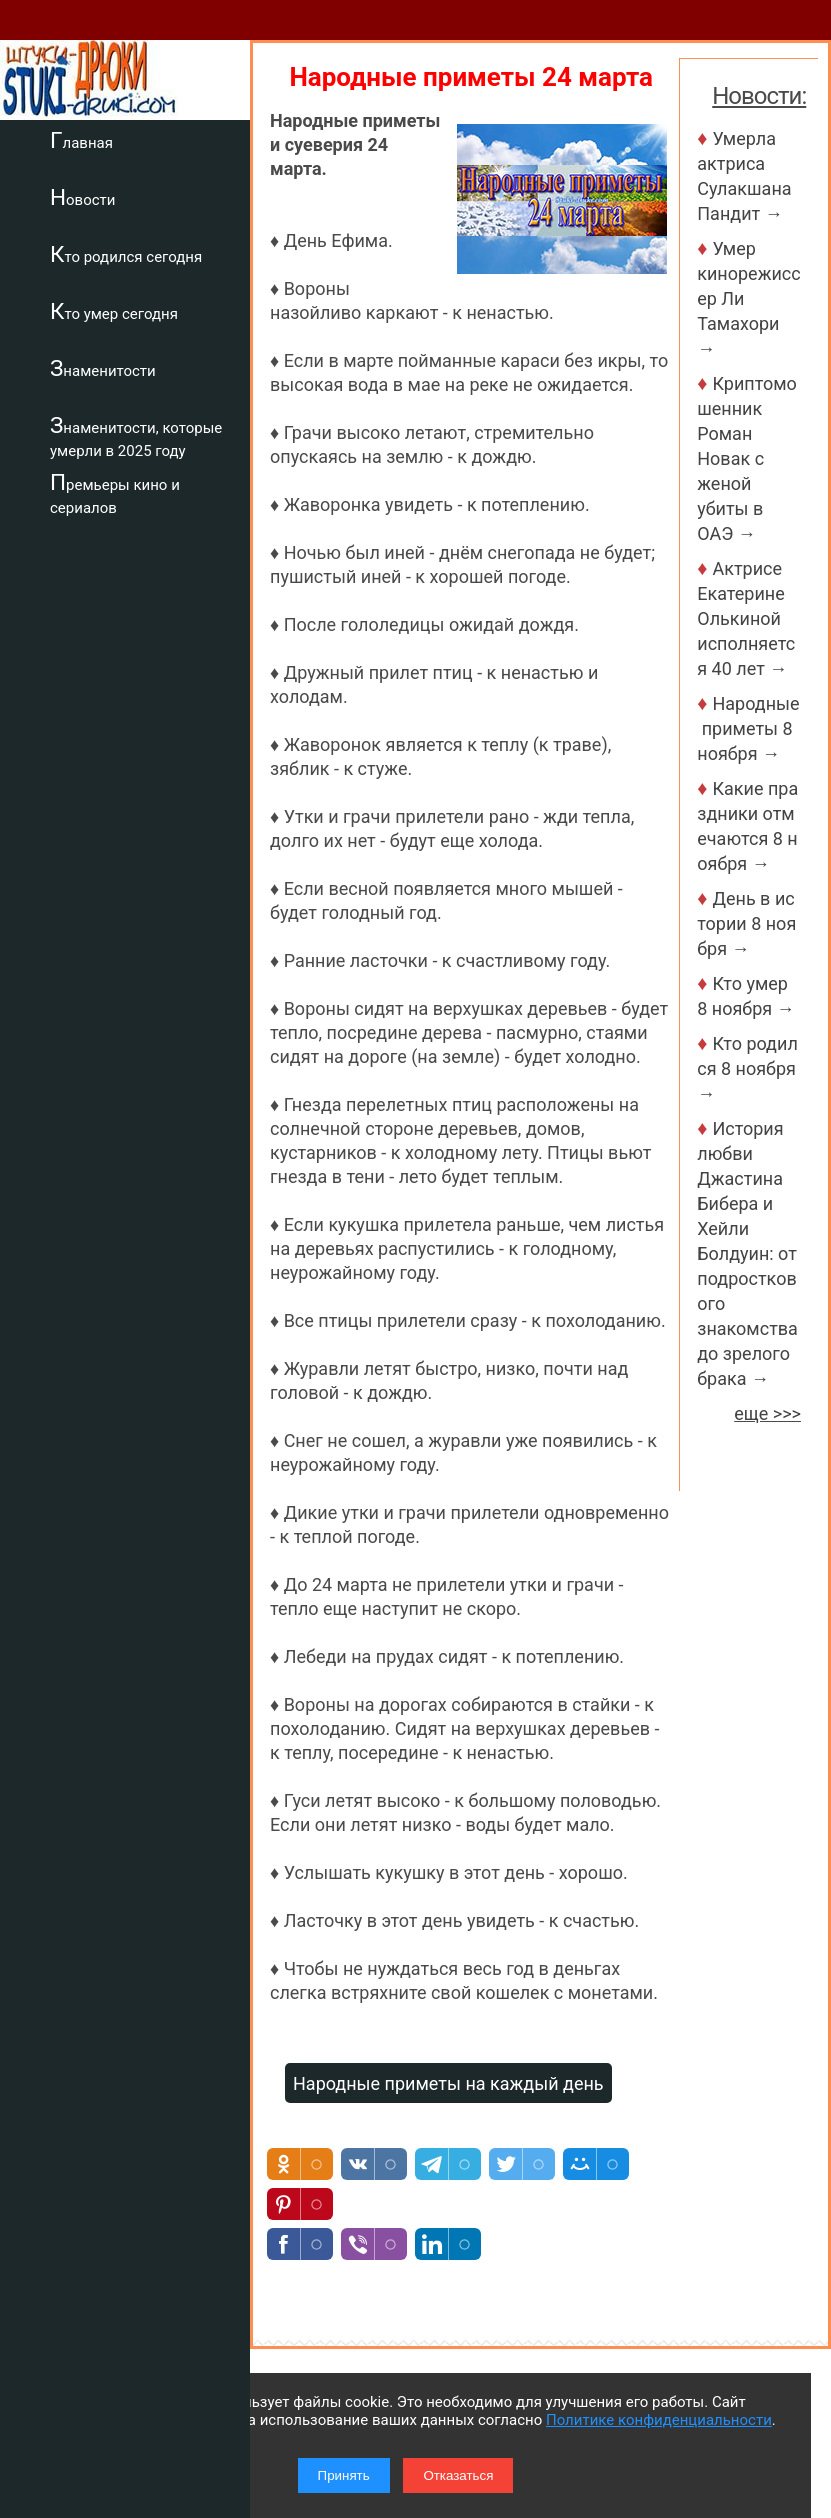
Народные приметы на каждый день (448, 2083)
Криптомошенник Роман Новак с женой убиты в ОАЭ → (747, 458)
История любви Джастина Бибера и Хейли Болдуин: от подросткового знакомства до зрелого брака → (747, 1253)
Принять (344, 2475)
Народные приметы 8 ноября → (748, 728)
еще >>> (767, 1413)
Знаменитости (103, 368)
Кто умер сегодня (114, 311)
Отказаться (458, 2475)
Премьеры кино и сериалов (115, 493)
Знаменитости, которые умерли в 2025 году (136, 436)
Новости (82, 197)
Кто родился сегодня (126, 254)
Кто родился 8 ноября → (748, 1068)
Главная (81, 140)
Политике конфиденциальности (659, 2420)
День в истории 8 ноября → (746, 923)
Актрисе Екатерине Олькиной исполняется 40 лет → (746, 618)
